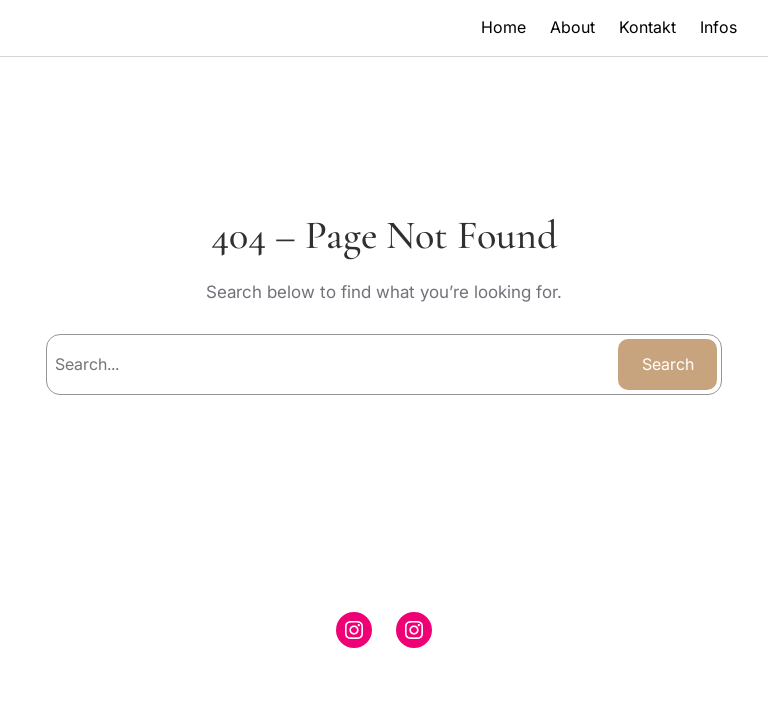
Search (668, 364)
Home (503, 27)
